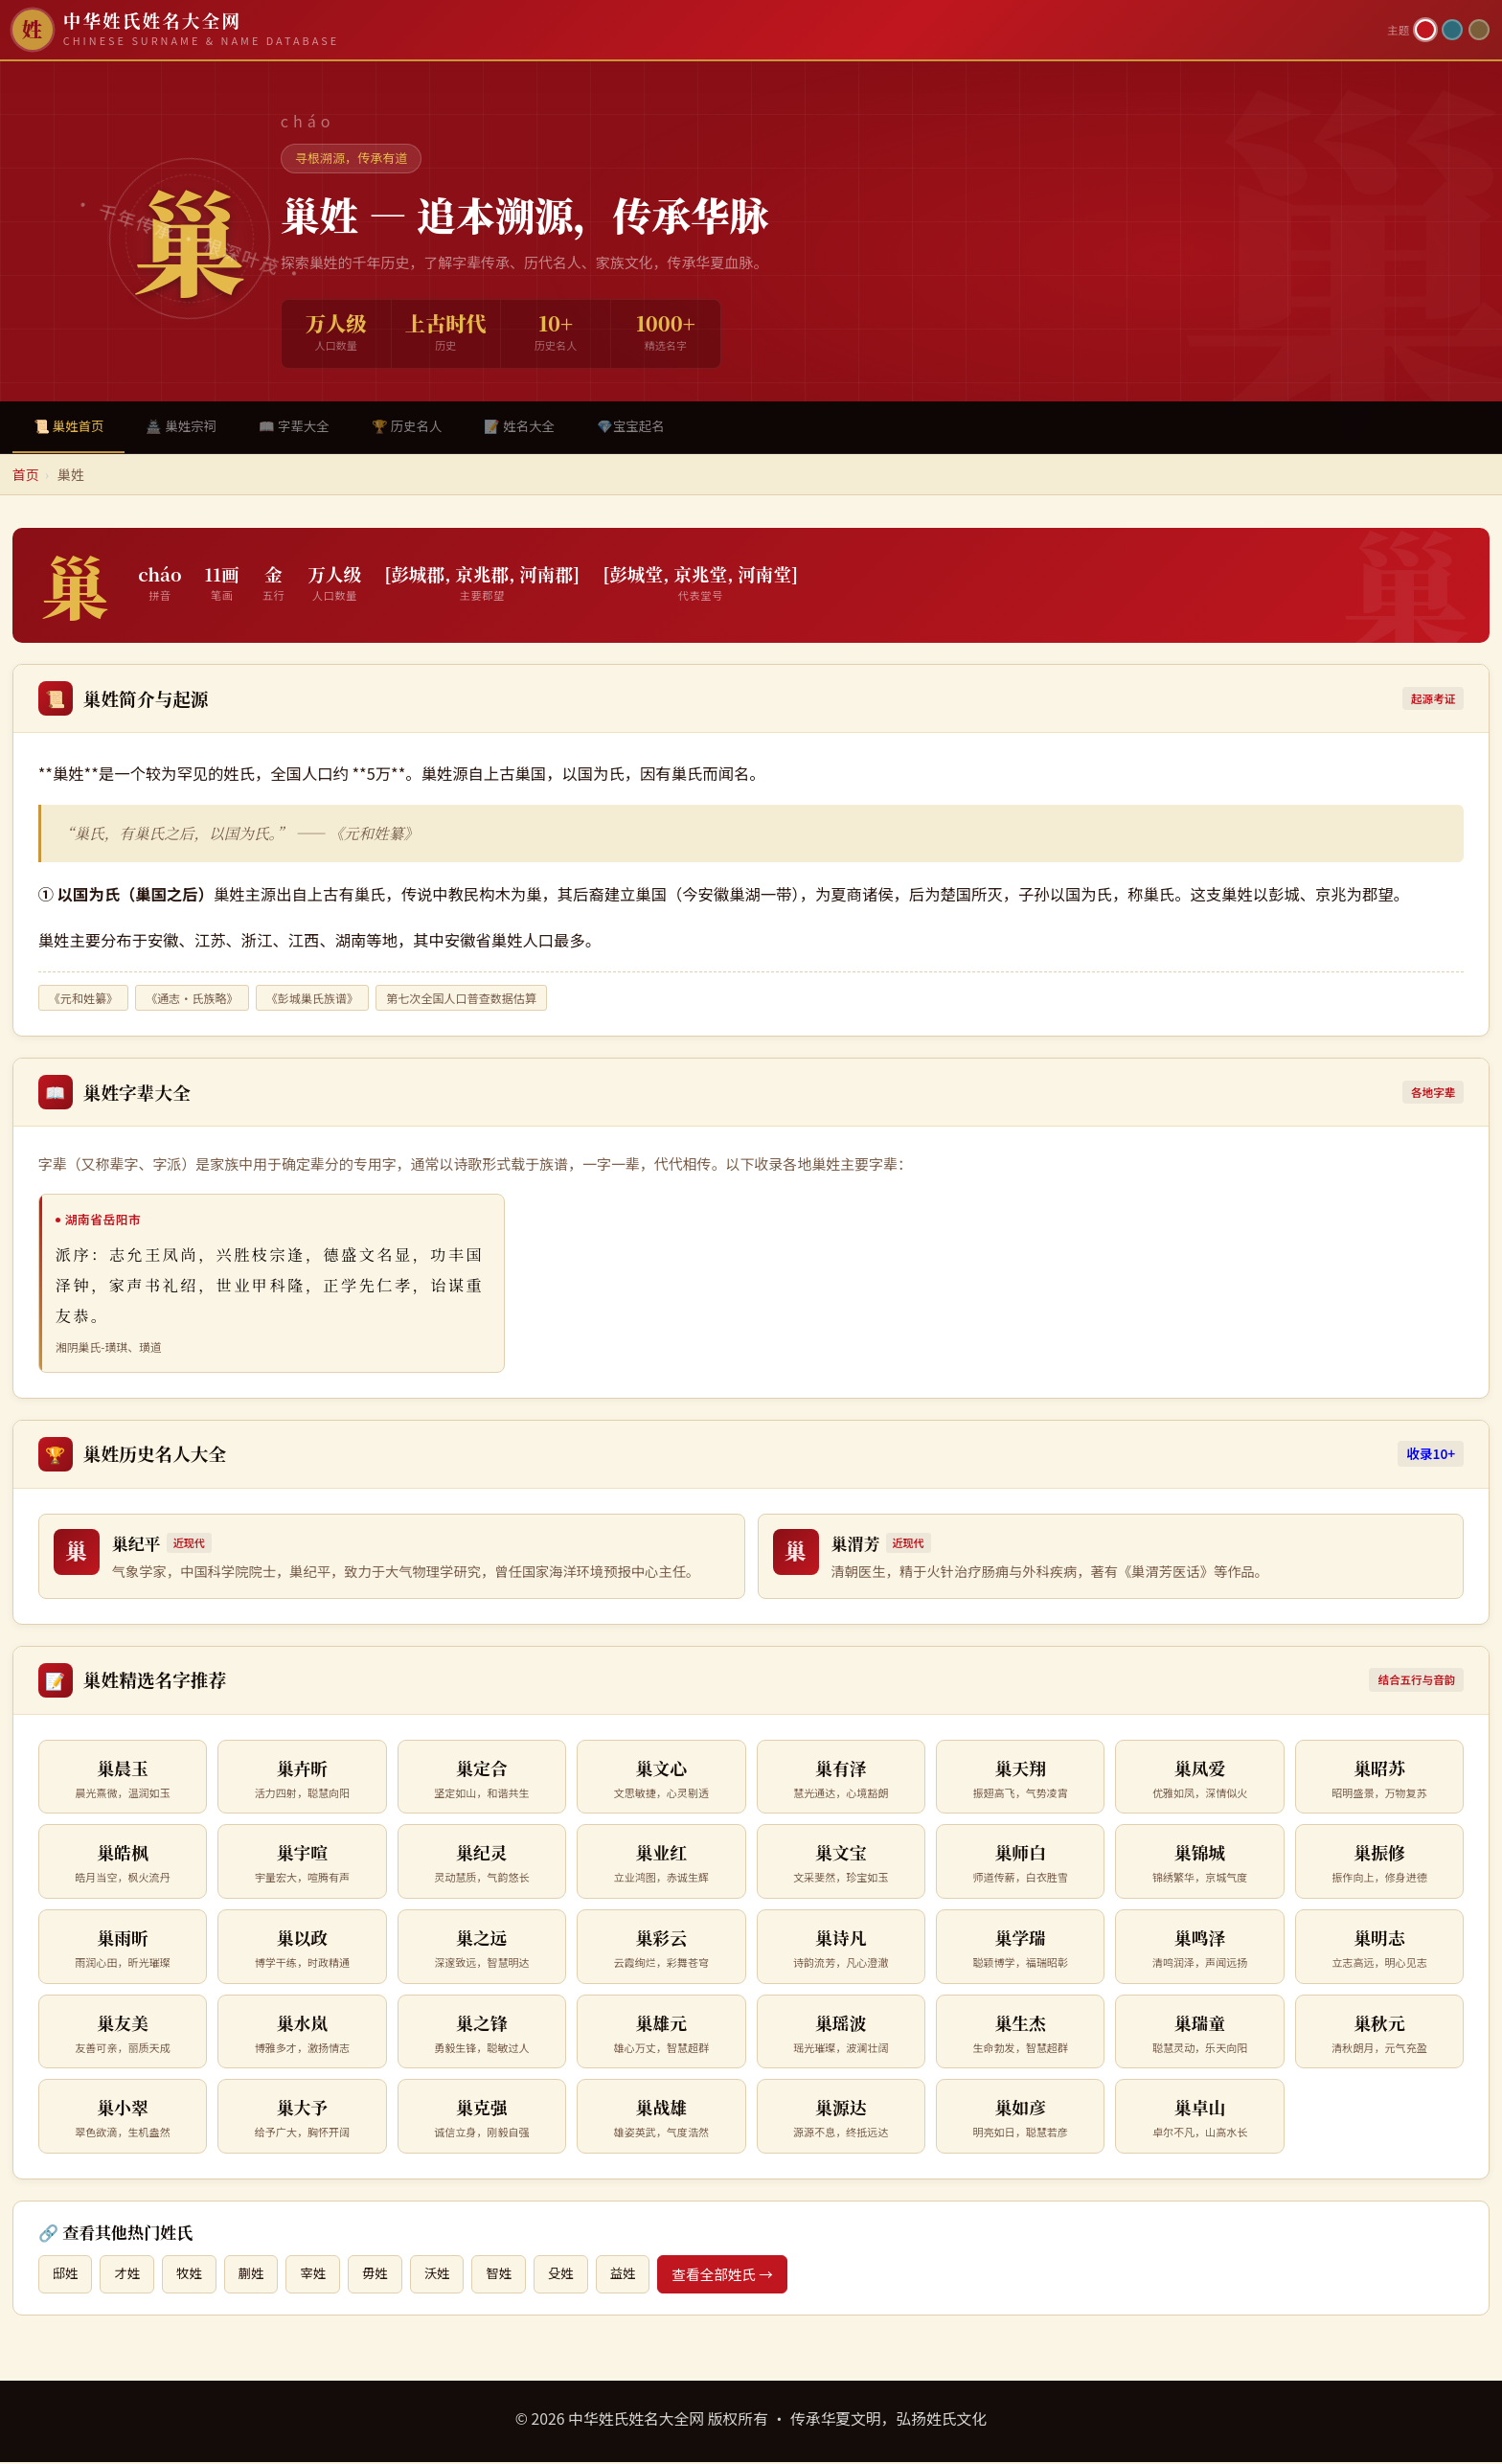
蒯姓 (259, 2276)
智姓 (517, 2276)
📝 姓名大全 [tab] (546, 427)
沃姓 (453, 2276)
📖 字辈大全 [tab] (308, 427)
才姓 (131, 2276)
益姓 (646, 2276)
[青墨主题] (1452, 29)
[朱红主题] (1425, 29)
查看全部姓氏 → (747, 2276)
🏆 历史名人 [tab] (427, 427)
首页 (25, 476)
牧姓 (195, 2276)
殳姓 (582, 2276)
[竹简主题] (1479, 29)
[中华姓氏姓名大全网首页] (694, 30)
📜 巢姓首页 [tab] (72, 427)
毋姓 (388, 2276)
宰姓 (324, 2276)
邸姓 (66, 2276)
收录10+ (1430, 1455)
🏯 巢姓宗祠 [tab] (189, 427)
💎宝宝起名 (662, 427)
